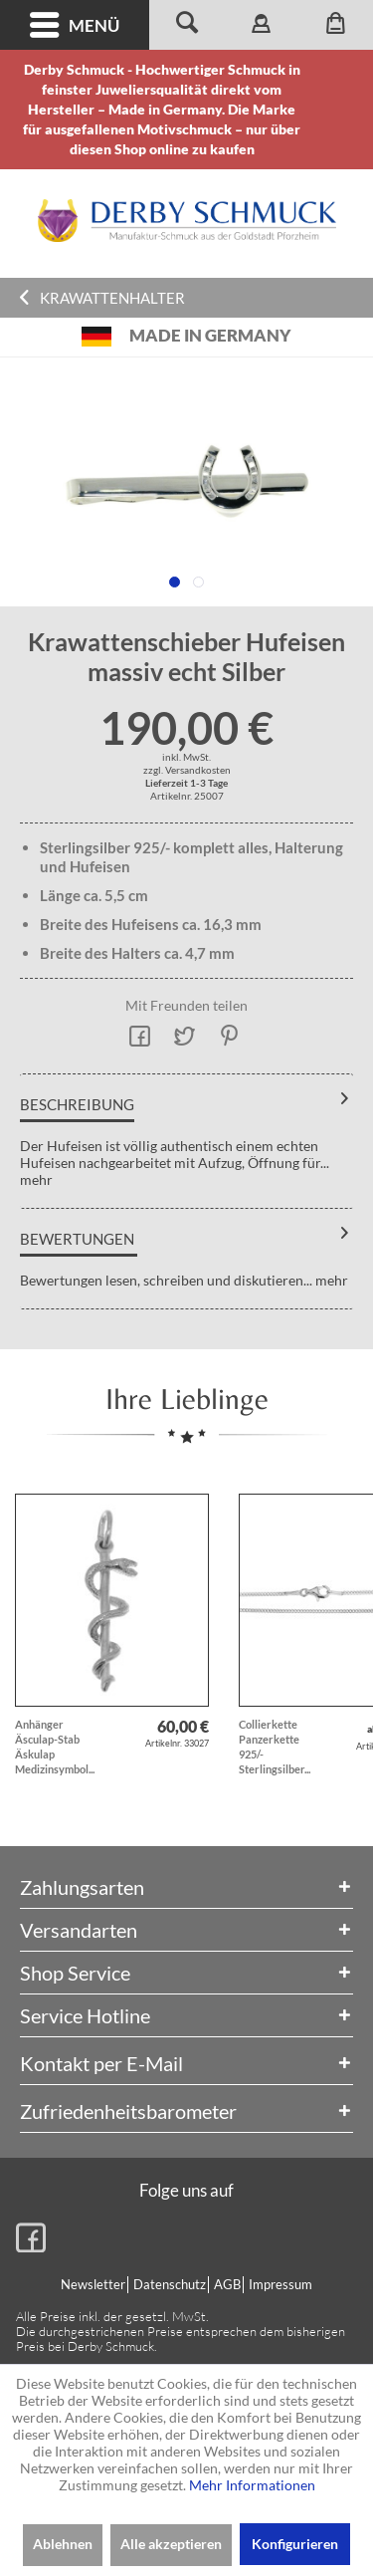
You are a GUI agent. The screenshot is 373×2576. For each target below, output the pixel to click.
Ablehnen (63, 2543)
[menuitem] (74, 25)
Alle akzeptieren (171, 2543)
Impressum (280, 2284)
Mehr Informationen (252, 2484)
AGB (227, 2284)
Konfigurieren (295, 2543)
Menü (74, 25)
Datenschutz (169, 2284)
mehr (36, 1179)
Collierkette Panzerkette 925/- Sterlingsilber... (274, 1746)
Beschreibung (77, 1104)
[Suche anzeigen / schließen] (186, 25)
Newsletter (93, 2284)
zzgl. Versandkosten (187, 770)
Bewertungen (77, 1239)
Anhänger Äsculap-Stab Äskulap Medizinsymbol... (54, 1746)
